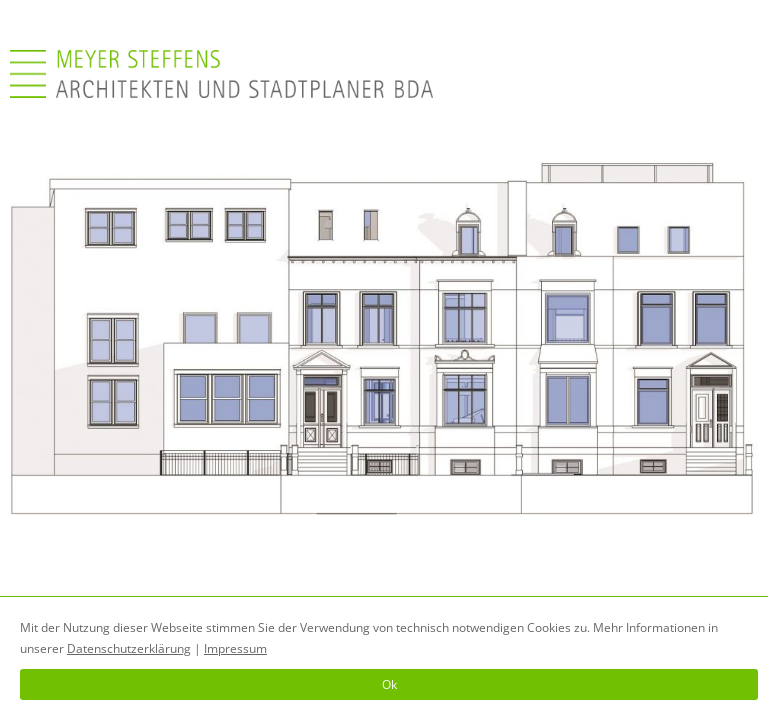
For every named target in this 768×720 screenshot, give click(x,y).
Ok (389, 684)
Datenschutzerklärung (129, 648)
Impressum (235, 648)
